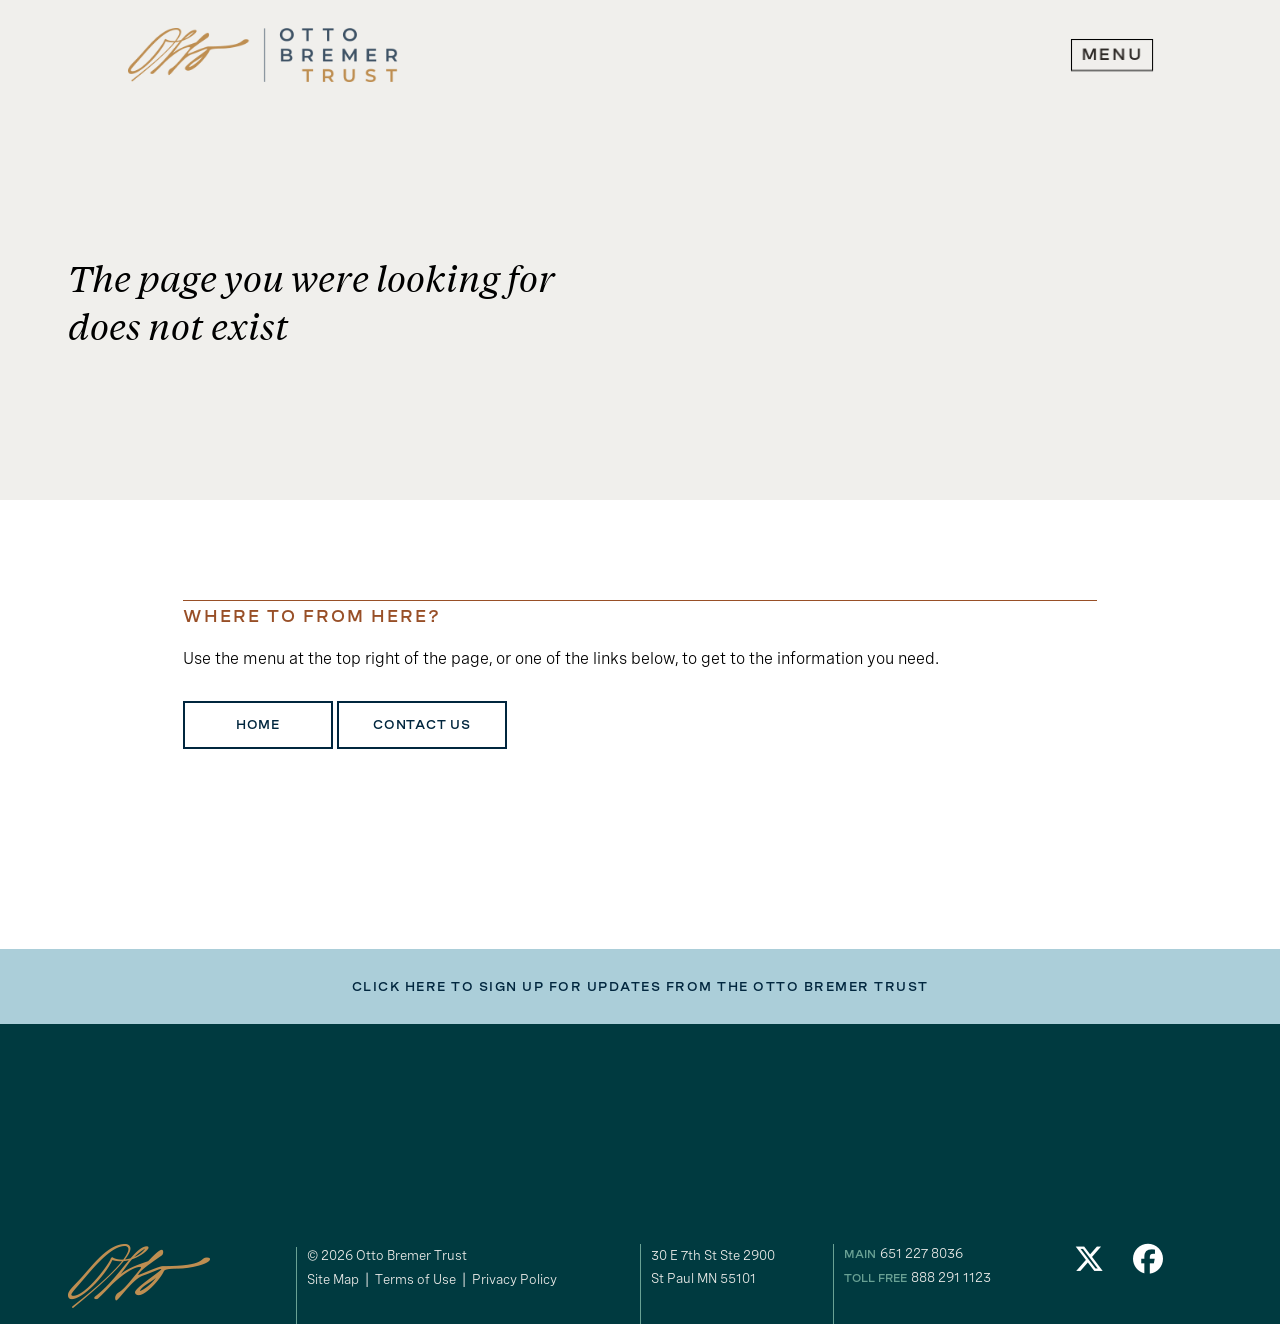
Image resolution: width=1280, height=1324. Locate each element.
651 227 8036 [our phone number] (921, 1253)
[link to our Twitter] (1089, 1264)
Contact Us (422, 725)
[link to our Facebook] (1149, 1264)
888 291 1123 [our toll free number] (951, 1277)
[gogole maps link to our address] (739, 1267)
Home (258, 725)
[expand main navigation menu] (1112, 55)
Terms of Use (415, 1279)
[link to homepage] (263, 55)
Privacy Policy (514, 1279)
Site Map (333, 1279)
